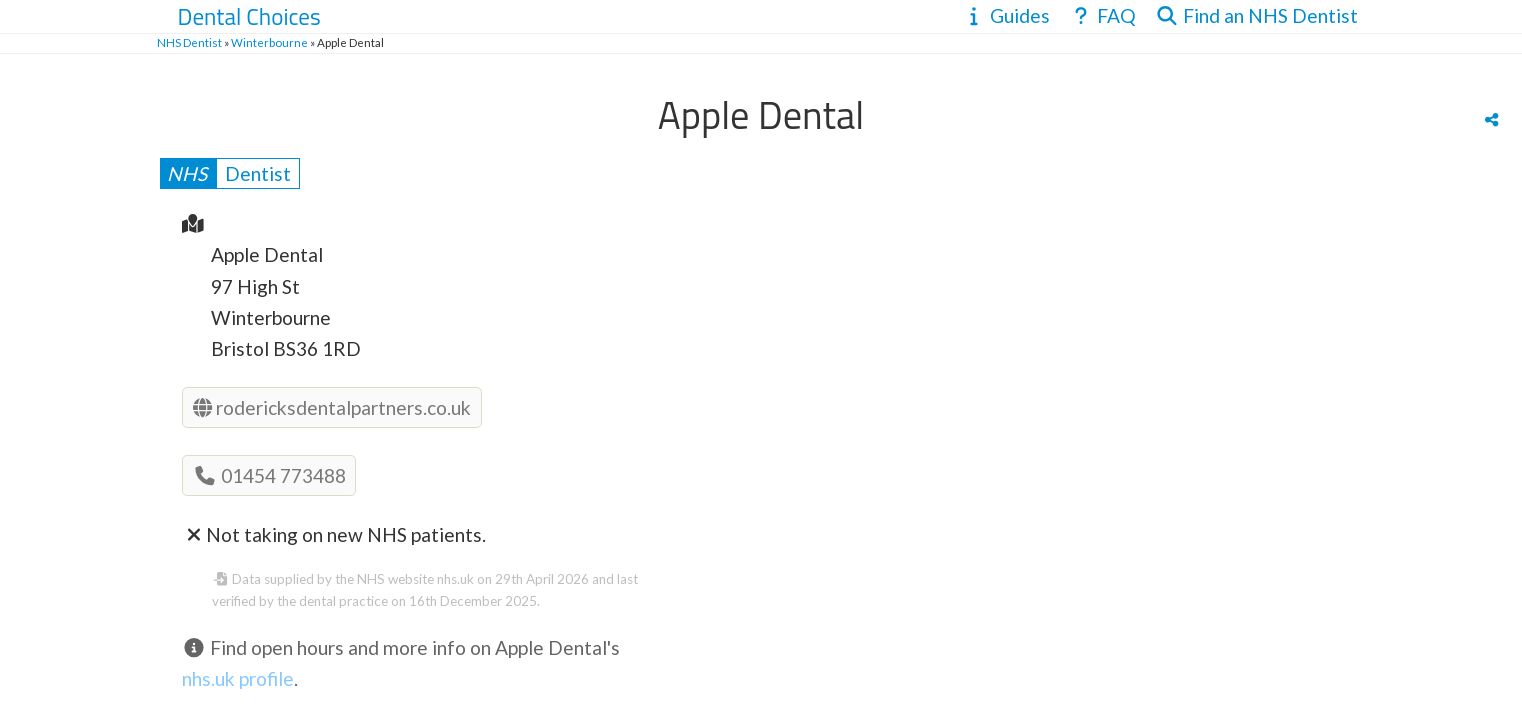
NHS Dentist (189, 42)
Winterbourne (269, 42)
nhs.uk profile (238, 678)
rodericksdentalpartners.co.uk (332, 407)
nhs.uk (455, 579)
